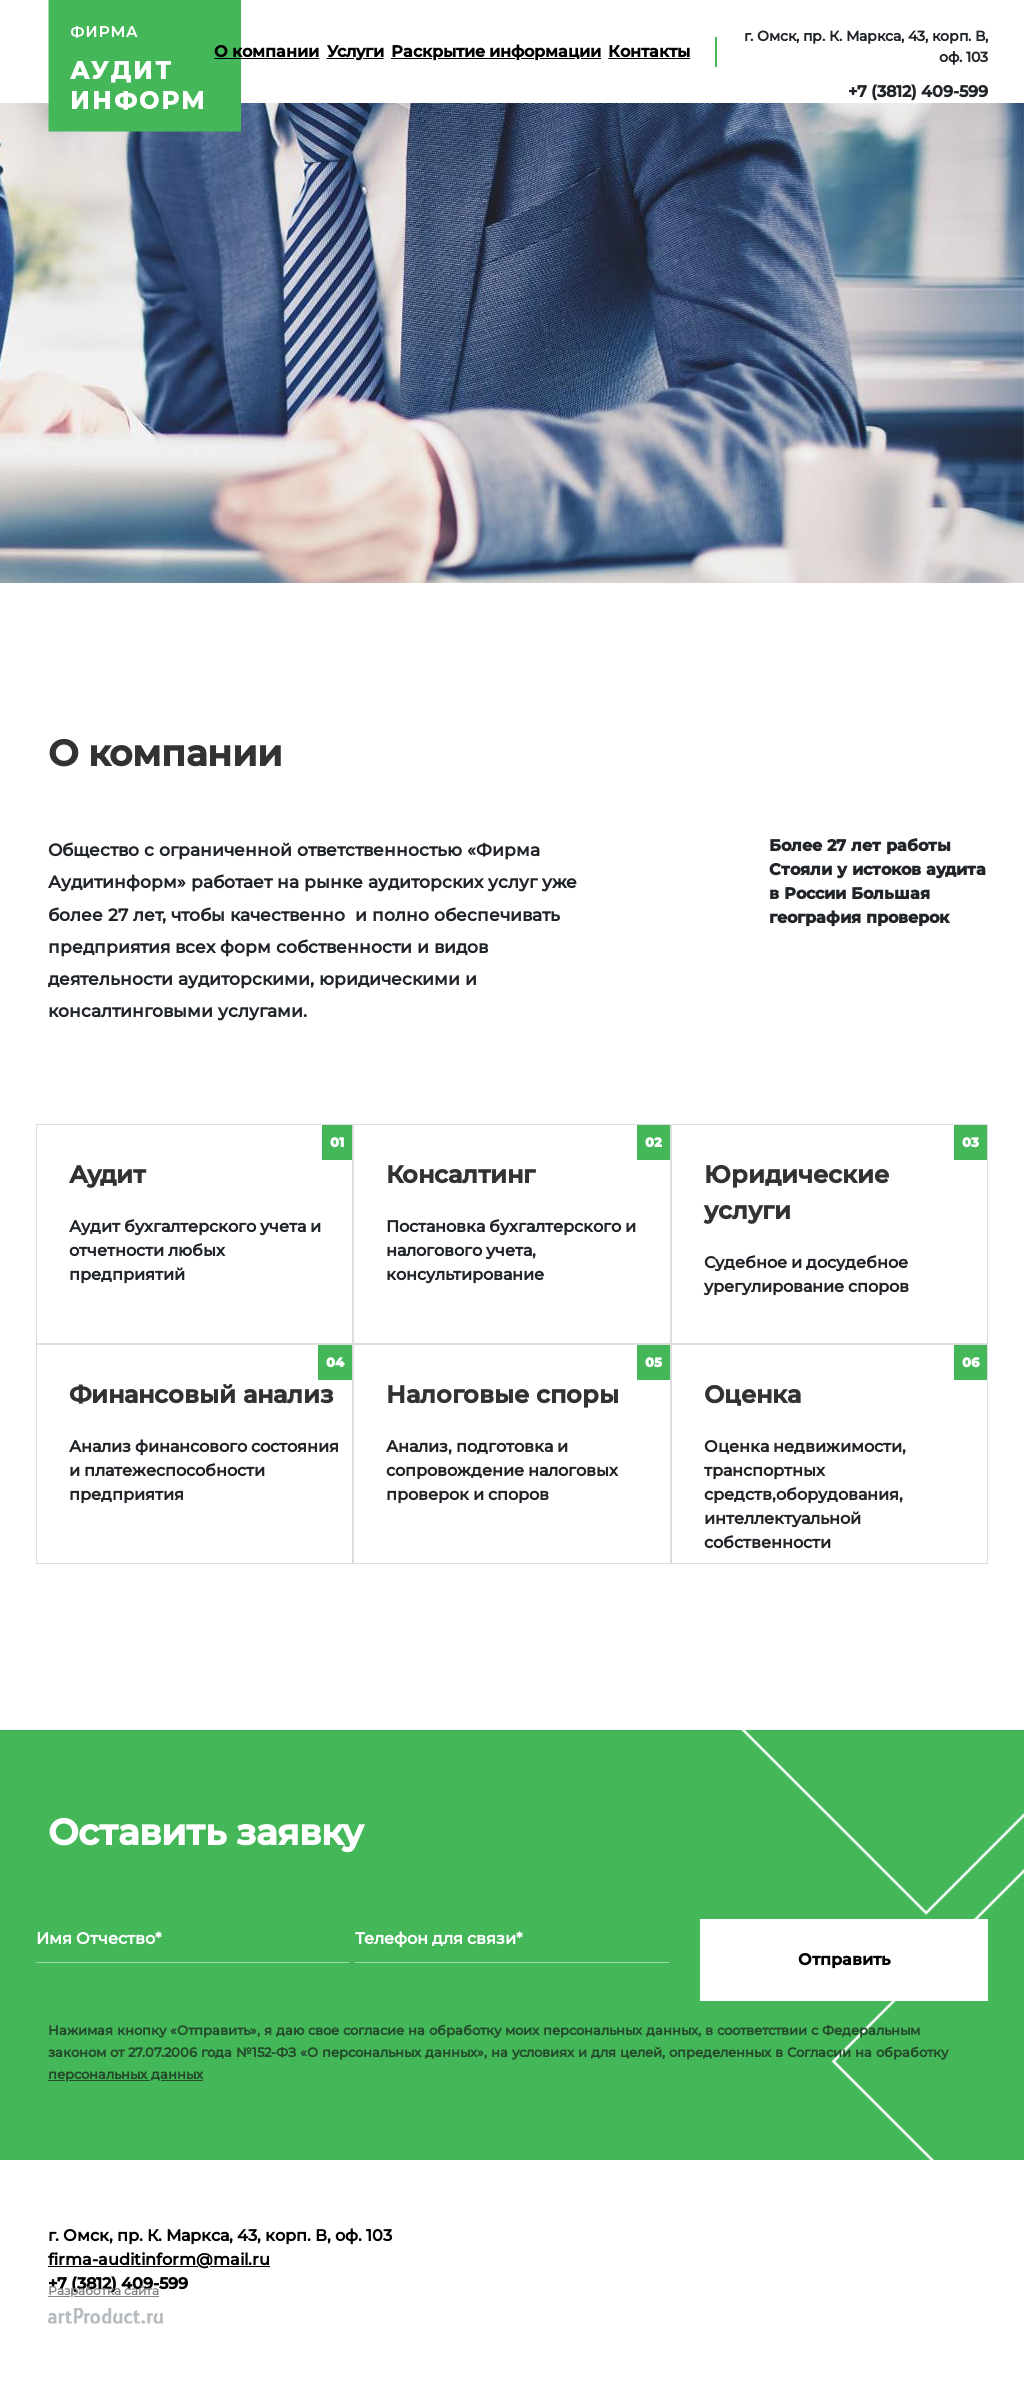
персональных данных (125, 2074)
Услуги (355, 51)
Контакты (649, 51)
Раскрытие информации (496, 51)
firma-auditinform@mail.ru (159, 2259)
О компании (266, 51)
